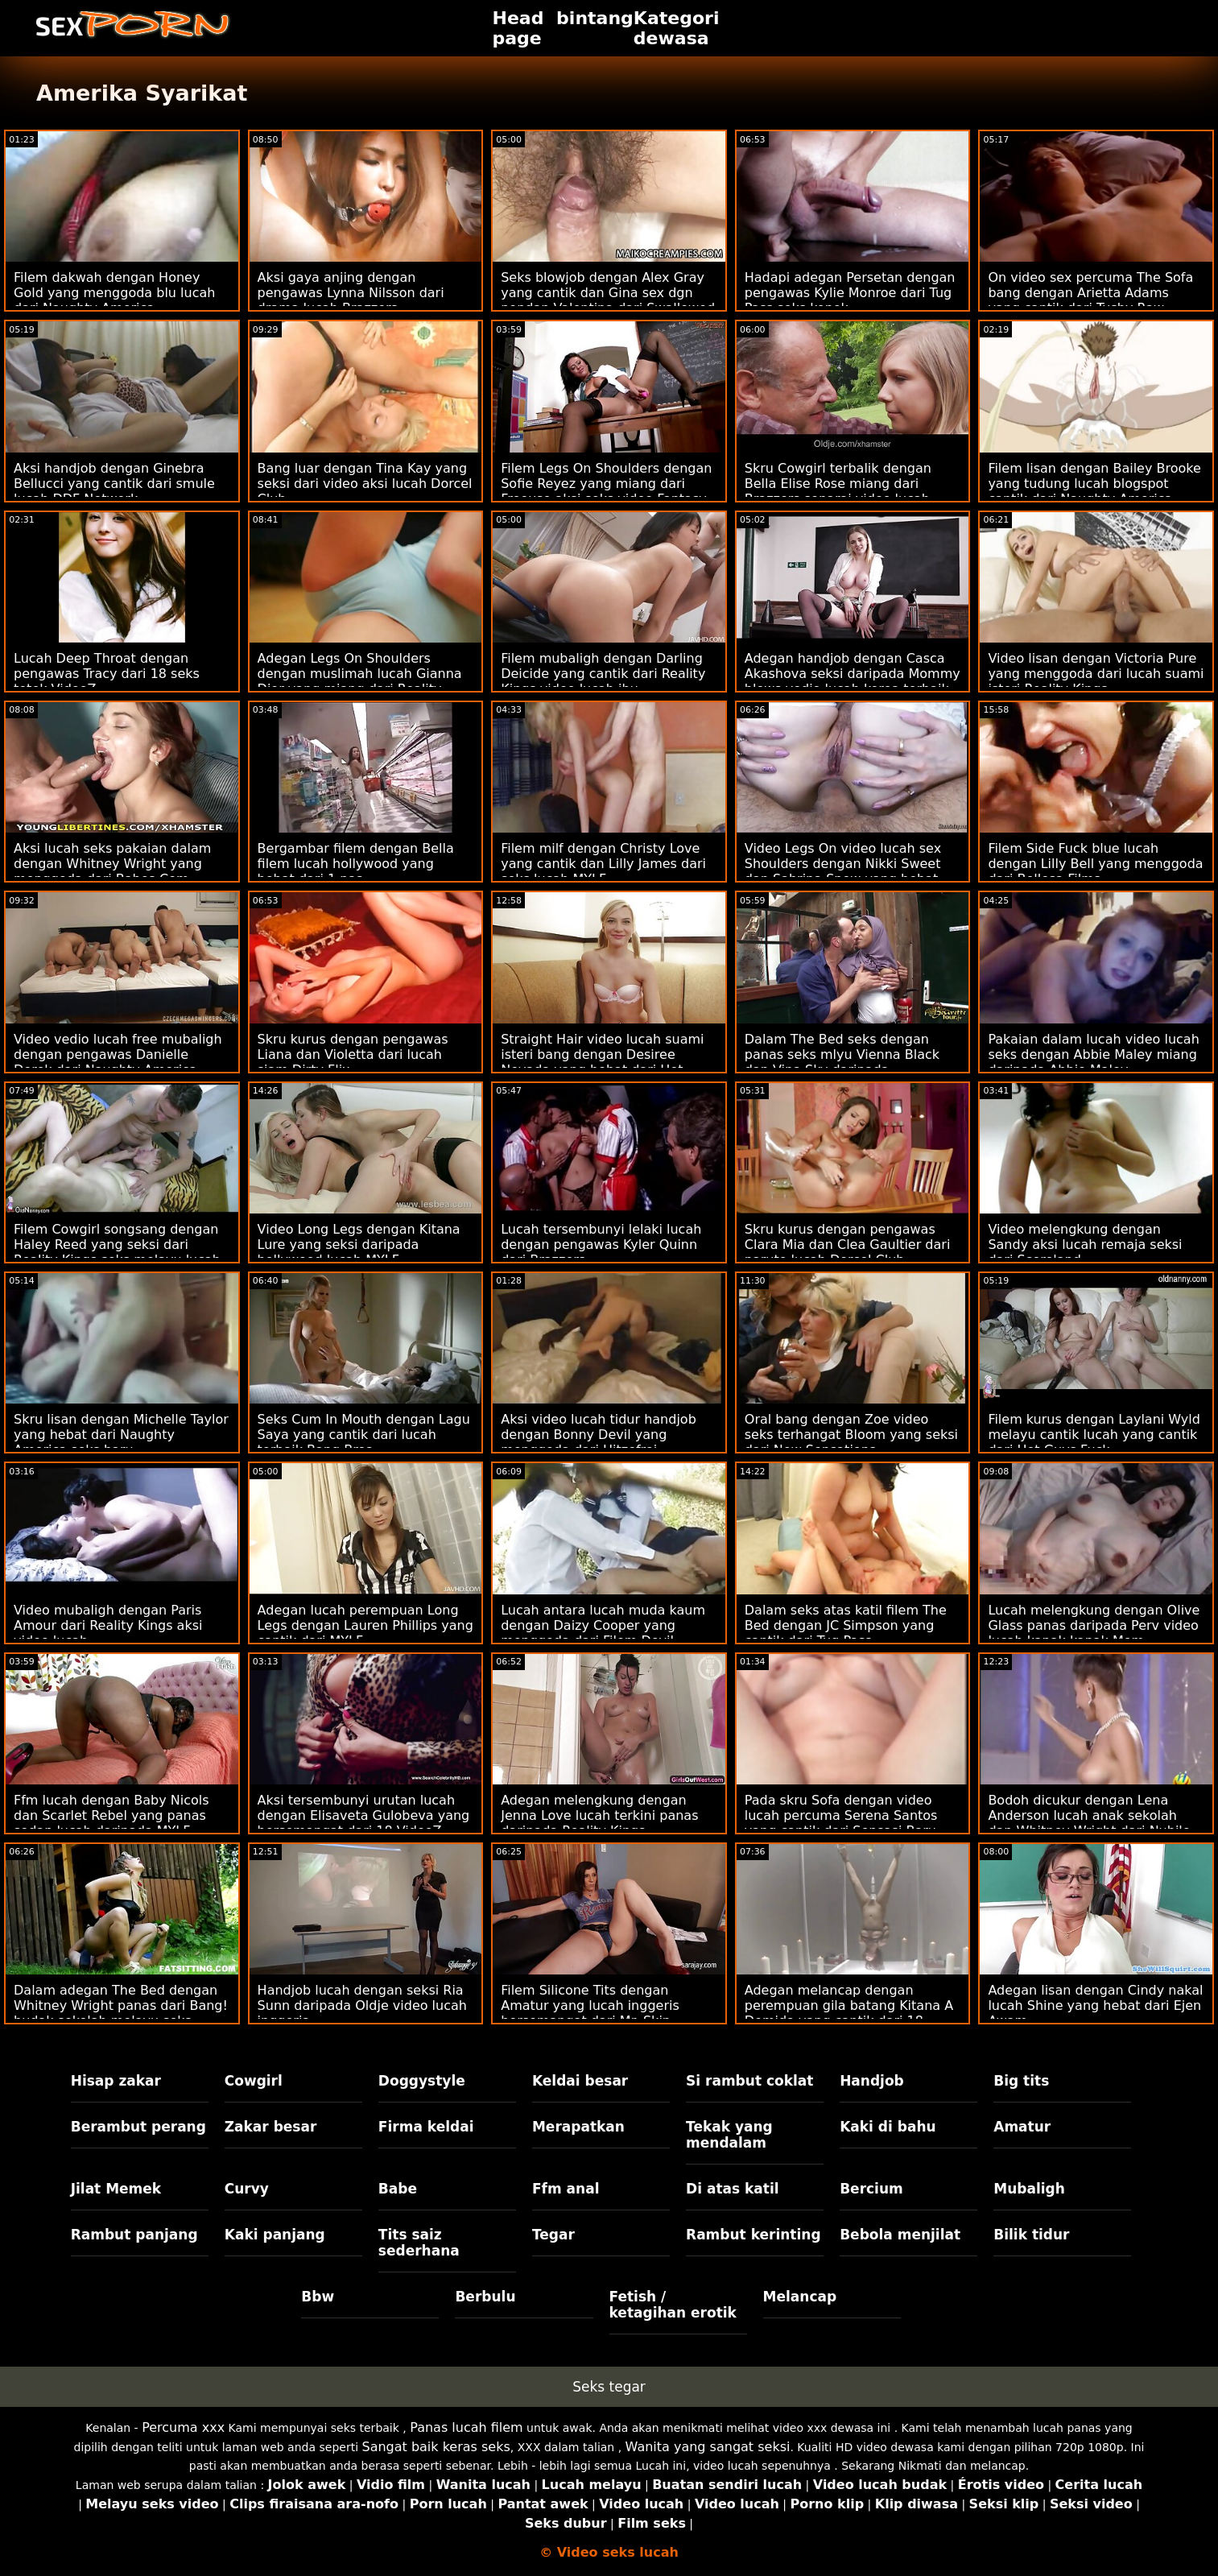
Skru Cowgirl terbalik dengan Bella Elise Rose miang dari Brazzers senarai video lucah (838, 484)
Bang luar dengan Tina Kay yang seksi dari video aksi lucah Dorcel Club (365, 484)
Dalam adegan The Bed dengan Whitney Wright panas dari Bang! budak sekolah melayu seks (121, 2005)
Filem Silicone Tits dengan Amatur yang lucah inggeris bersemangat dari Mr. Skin (590, 2005)
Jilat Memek (116, 2189)
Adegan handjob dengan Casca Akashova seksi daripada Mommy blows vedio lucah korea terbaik (852, 674)
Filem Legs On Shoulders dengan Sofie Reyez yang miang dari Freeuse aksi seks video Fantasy (606, 484)
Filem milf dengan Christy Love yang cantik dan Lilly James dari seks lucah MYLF (603, 864)
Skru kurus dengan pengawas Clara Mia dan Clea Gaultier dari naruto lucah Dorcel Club (848, 1244)
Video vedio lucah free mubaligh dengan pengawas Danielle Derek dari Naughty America (118, 1054)
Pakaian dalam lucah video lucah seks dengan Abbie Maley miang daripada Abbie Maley (1093, 1054)
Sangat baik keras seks (435, 2446)
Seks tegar (609, 2387)
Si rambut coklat (749, 2081)
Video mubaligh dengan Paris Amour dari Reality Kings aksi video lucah (108, 1625)
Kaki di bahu (887, 2127)
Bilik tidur (1031, 2235)
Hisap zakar (116, 2081)
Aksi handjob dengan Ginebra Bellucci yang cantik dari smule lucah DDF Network (114, 484)
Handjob (872, 2081)
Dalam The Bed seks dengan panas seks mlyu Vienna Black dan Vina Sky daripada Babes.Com (842, 1062)
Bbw (317, 2297)
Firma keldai (426, 2127)
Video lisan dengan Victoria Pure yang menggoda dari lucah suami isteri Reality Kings (1096, 674)
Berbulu (485, 2297)
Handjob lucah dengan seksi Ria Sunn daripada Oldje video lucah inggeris (362, 2005)
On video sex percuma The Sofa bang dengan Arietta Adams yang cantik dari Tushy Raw (1090, 293)
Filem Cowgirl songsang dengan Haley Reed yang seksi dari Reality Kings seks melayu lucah (117, 1244)
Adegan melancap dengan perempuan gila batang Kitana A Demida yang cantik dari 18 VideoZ (849, 2013)
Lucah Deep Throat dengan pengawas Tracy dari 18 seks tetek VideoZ (107, 674)
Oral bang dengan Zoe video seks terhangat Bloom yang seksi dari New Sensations (851, 1435)
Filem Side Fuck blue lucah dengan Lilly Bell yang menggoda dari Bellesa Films (1095, 864)
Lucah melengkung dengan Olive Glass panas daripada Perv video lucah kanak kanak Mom (1093, 1625)
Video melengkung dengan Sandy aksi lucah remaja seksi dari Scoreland (1085, 1244)
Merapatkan (578, 2127)
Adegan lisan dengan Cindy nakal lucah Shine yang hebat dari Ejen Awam (1095, 2005)
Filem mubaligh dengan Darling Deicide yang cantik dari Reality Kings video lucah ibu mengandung (603, 681)
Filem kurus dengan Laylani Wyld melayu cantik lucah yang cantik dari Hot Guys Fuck (1094, 1435)
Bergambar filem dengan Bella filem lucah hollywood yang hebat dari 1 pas (356, 864)
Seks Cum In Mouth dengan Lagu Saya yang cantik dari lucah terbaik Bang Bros (364, 1435)
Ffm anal (566, 2189)
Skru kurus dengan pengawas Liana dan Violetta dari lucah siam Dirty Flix (353, 1054)
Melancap (800, 2297)
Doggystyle (421, 2081)
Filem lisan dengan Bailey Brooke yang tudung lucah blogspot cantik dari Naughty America (1094, 484)
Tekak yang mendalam (729, 2135)
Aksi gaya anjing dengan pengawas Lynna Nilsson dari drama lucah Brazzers (351, 293)
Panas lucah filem (466, 2427)
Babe (397, 2189)
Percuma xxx (183, 2427)
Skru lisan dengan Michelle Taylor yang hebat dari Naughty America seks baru (121, 1435)
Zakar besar (271, 2127)
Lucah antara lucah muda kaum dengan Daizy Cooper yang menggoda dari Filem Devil (603, 1625)
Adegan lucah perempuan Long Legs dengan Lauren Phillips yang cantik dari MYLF (365, 1625)
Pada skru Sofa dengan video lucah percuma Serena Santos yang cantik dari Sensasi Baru (841, 1815)
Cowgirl (254, 2081)
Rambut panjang (134, 2235)
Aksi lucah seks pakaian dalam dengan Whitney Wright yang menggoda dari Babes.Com (112, 864)
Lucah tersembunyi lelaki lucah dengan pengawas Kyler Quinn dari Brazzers (601, 1244)
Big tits (1021, 2081)
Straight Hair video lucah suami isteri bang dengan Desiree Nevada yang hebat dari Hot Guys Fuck (602, 1062)
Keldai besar (580, 2081)
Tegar (553, 2235)
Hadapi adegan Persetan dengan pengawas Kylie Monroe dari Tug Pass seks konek (850, 293)
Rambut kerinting (753, 2235)
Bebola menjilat (900, 2235)
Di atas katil (732, 2189)
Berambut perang (138, 2127)
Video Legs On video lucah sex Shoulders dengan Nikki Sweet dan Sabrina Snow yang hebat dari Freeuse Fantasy (843, 871)
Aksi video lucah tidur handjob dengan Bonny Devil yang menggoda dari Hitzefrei (598, 1435)
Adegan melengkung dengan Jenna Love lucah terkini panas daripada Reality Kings (599, 1815)
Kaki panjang (275, 2235)
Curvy (247, 2189)
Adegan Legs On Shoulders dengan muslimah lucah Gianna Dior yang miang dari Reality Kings (360, 681)
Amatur (1022, 2127)
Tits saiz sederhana (419, 2243)
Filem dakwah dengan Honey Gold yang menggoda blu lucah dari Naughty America (114, 293)
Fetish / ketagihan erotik (673, 2305)
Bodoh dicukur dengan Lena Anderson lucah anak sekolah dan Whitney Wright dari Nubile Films (1089, 1823)
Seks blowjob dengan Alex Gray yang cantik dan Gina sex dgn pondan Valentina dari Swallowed (608, 293)
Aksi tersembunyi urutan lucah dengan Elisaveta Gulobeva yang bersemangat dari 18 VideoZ (364, 1815)
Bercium (871, 2189)
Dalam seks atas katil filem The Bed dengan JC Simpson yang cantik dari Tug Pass (846, 1625)
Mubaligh (1029, 2189)
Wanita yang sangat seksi (708, 2446)
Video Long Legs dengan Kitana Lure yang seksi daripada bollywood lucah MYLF (359, 1244)
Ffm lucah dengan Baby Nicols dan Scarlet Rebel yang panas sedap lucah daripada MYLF (111, 1815)
